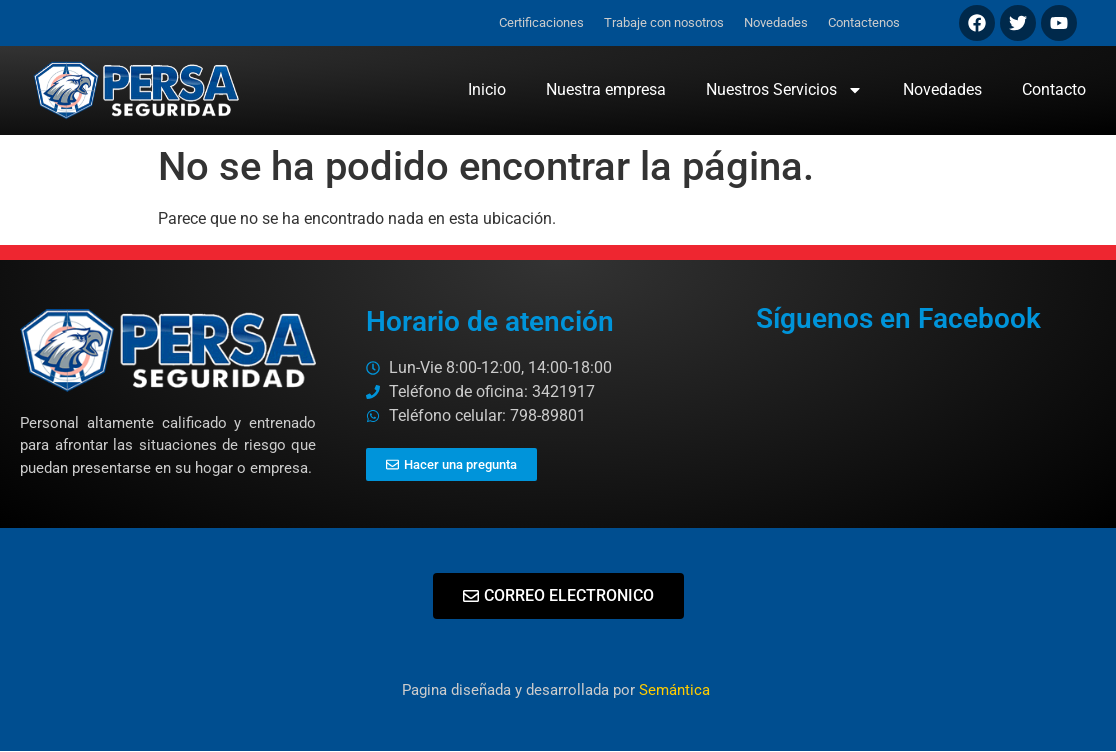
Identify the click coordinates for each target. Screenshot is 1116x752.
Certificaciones (541, 22)
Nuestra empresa (606, 89)
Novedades (776, 22)
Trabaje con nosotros (664, 22)
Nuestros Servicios (784, 90)
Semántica (676, 690)
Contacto (1054, 89)
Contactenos (864, 22)
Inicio (487, 89)
